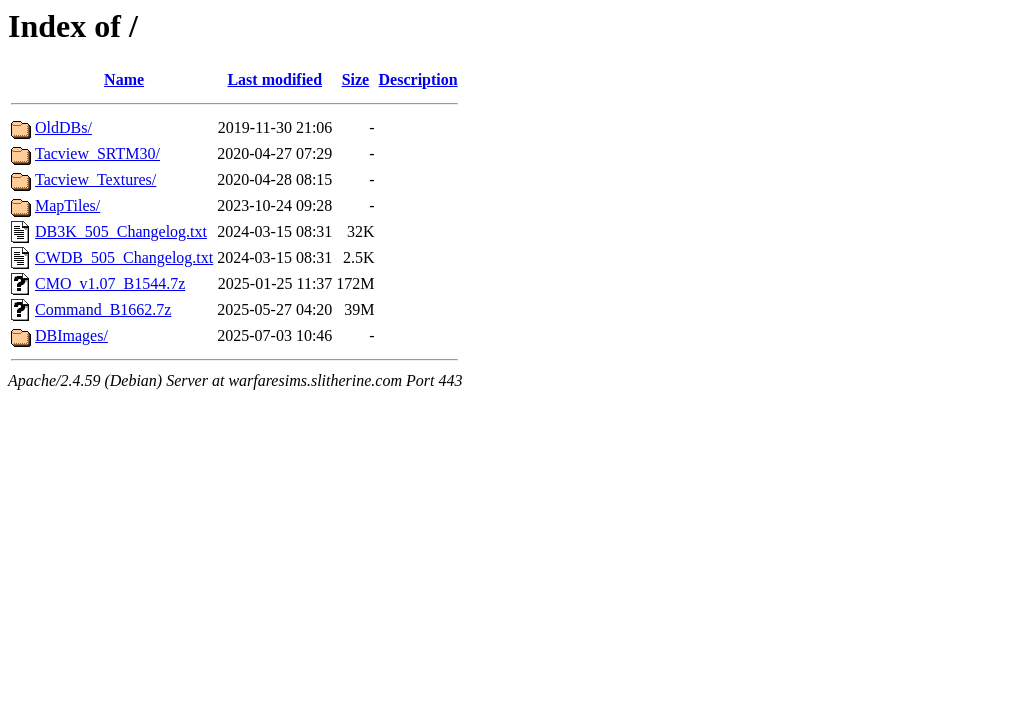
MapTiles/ (67, 205)
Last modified (274, 79)
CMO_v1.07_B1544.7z (110, 283)
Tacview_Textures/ (95, 179)
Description (418, 79)
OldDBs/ (63, 127)
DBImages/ (71, 335)
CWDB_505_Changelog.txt (124, 257)
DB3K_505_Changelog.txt (121, 231)
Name (124, 79)
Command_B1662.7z (103, 309)
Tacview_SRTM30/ (97, 153)
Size (356, 79)
